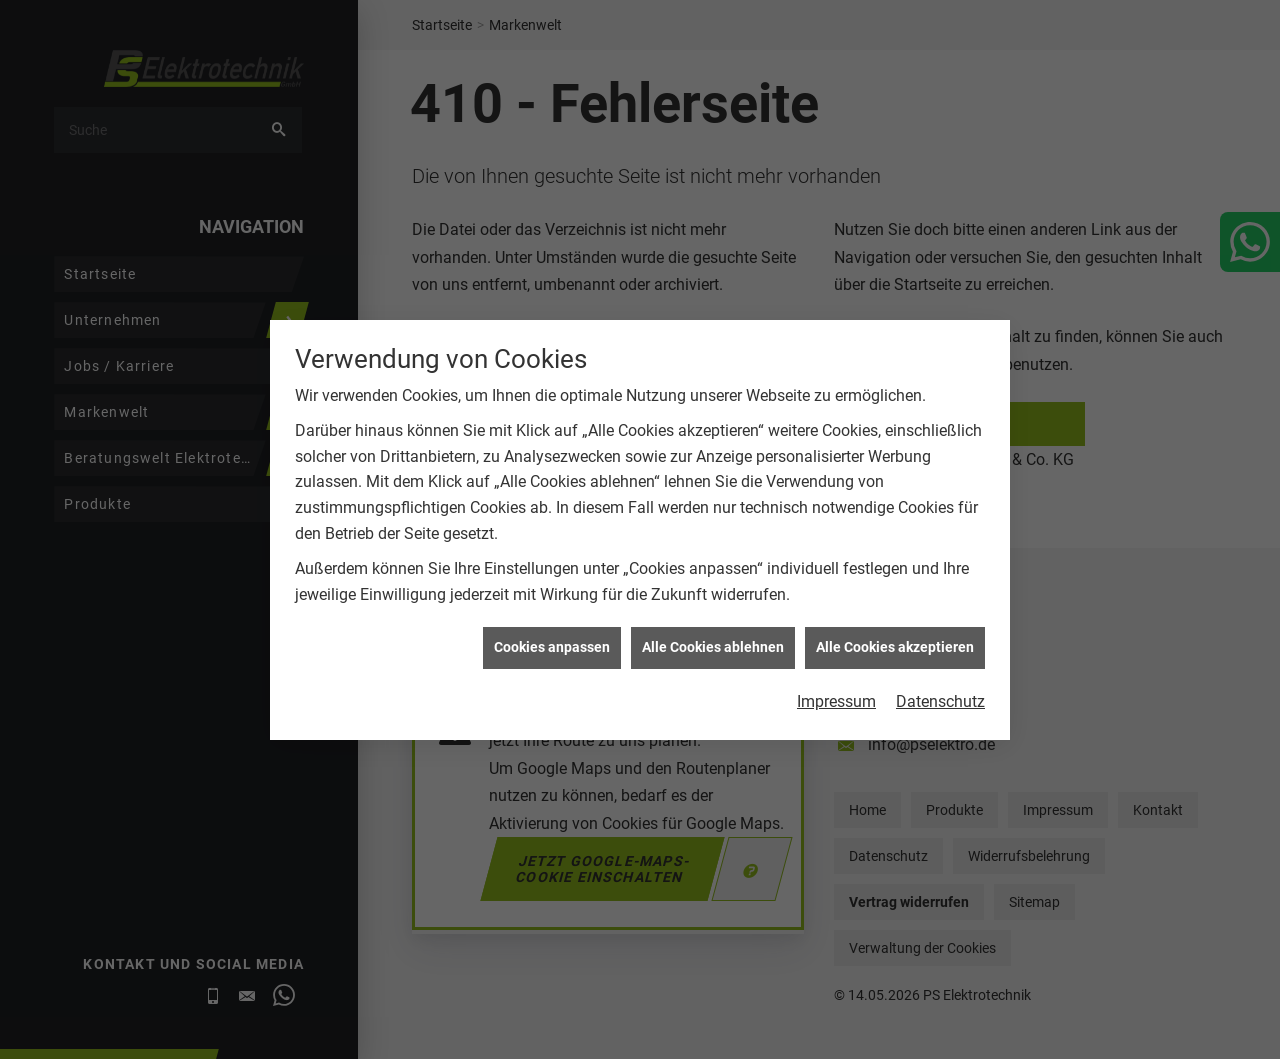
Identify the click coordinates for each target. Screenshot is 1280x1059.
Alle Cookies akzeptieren (895, 666)
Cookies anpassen (552, 666)
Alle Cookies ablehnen (713, 666)
